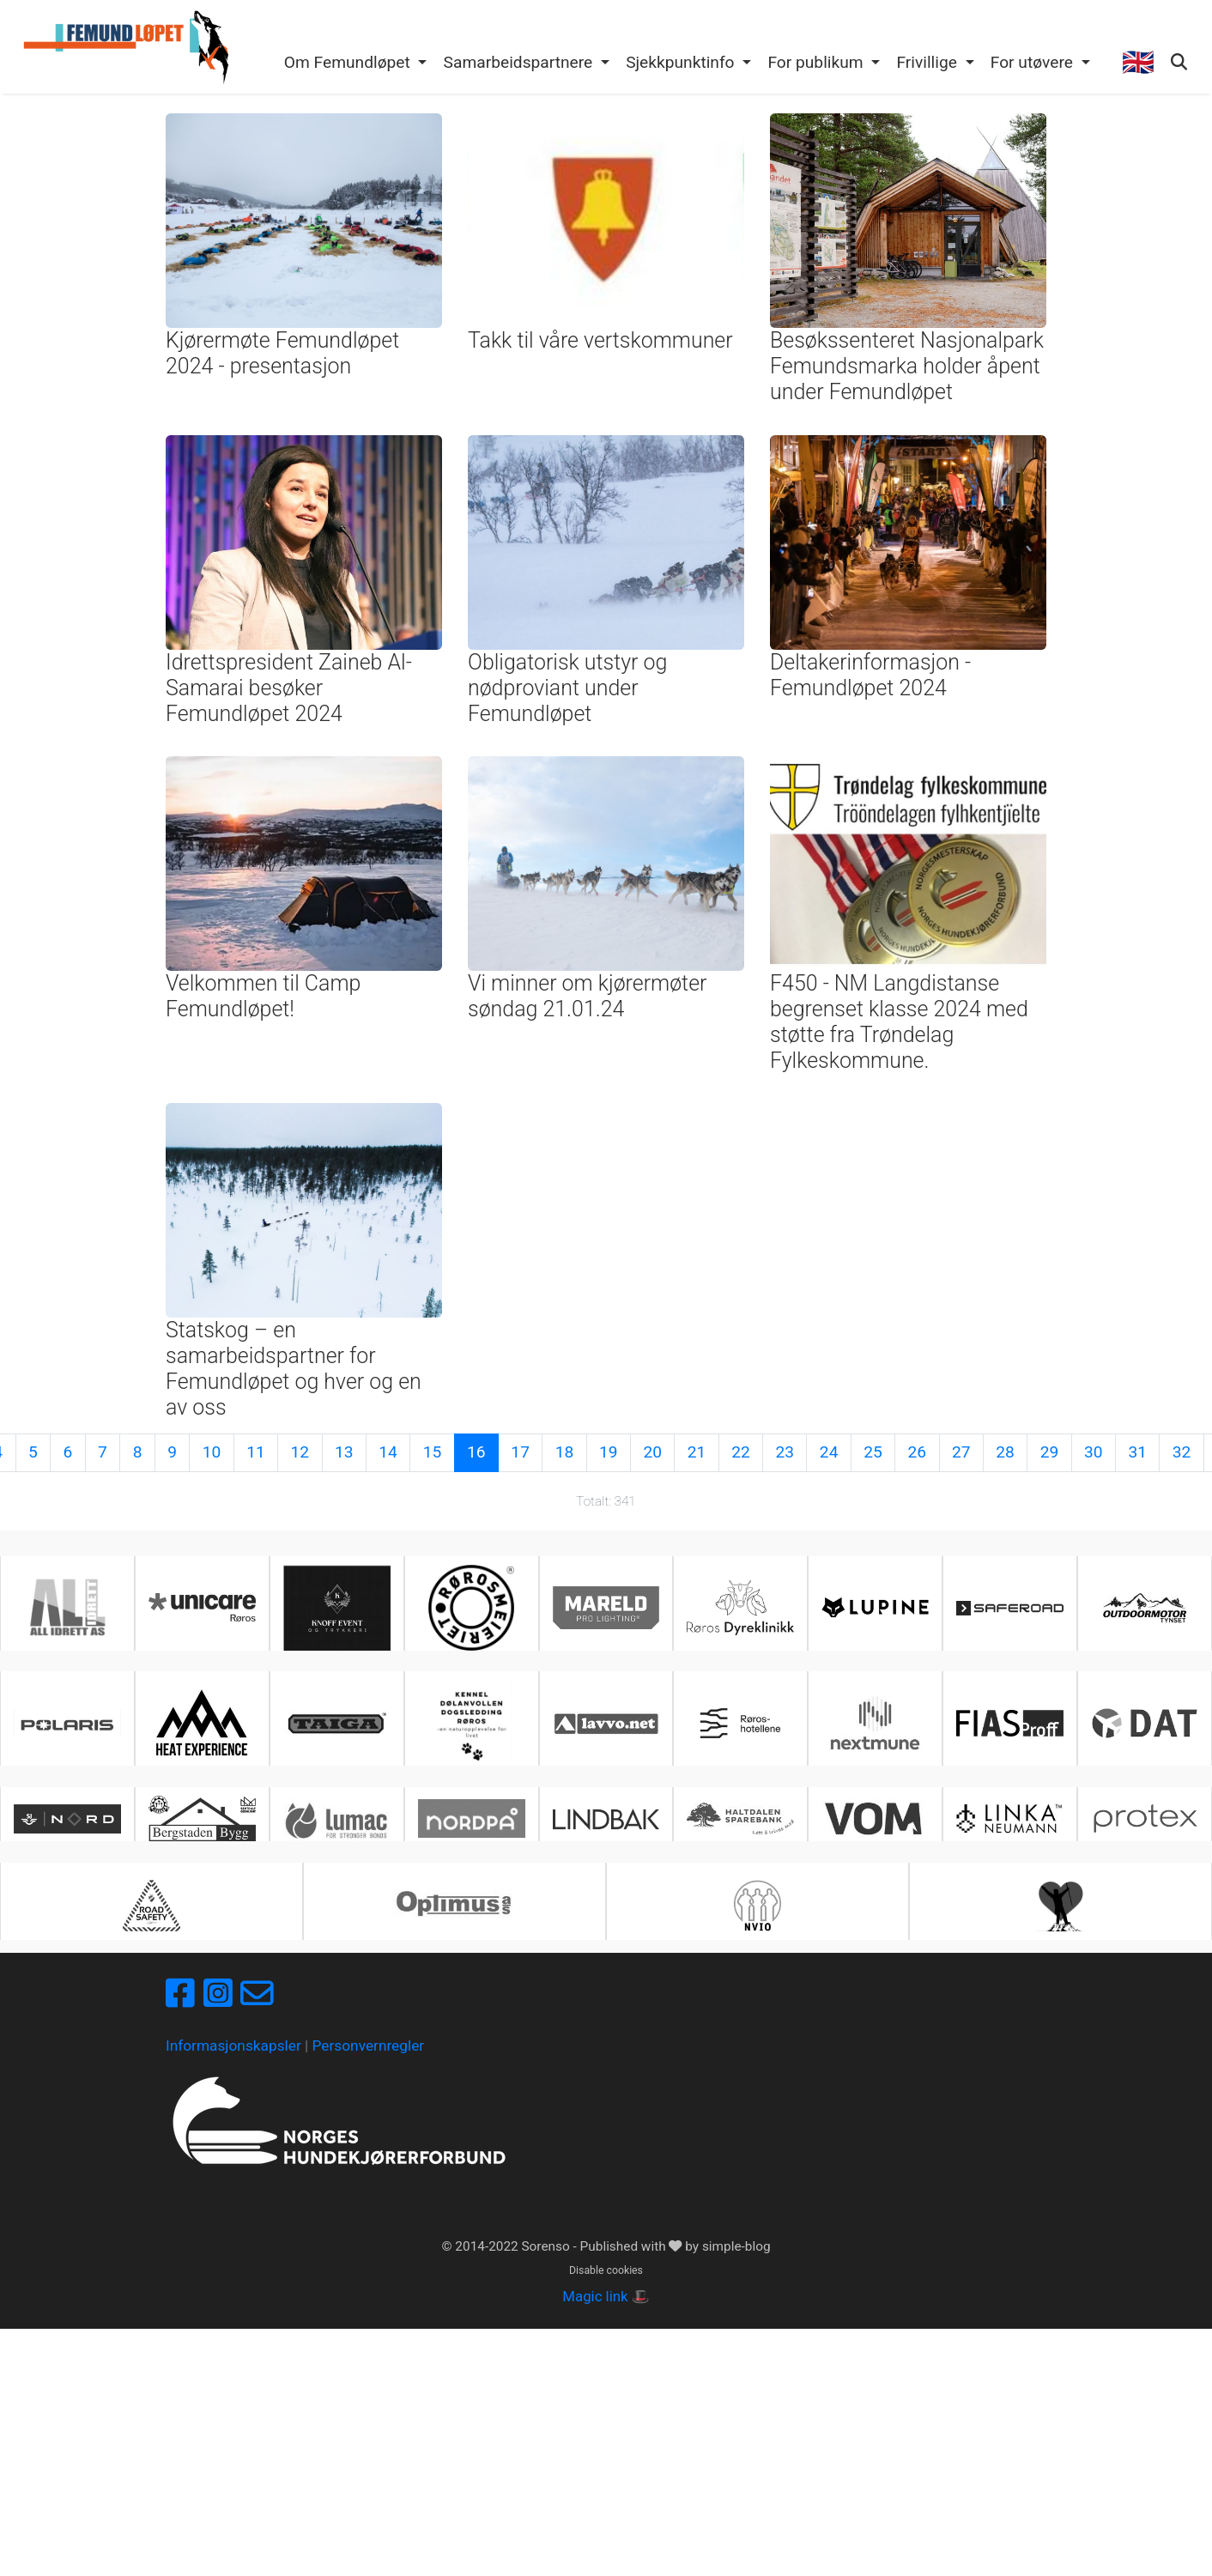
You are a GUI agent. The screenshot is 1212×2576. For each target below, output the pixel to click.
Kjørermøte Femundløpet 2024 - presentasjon (282, 353)
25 (873, 1452)
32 (1182, 1452)
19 (608, 1452)
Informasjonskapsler (233, 2045)
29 (1049, 1452)
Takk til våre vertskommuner (600, 340)
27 (961, 1452)
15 (432, 1452)
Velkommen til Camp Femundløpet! (263, 996)
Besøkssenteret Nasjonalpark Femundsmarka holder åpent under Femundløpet (907, 366)
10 (212, 1452)
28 (1005, 1452)
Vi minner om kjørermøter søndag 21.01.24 (587, 996)
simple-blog (736, 2246)
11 (255, 1452)
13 (344, 1452)
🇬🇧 (1138, 62)
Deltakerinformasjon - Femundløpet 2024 (870, 675)
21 (697, 1452)
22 (740, 1452)
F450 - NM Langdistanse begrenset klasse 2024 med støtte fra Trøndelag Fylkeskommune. (899, 1022)
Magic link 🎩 (605, 2296)
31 (1137, 1452)
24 (829, 1452)
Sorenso (547, 2246)
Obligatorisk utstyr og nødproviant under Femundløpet (567, 688)
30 (1093, 1452)
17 (520, 1452)
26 (917, 1452)
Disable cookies (606, 2270)
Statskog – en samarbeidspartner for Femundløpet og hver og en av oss (293, 1369)
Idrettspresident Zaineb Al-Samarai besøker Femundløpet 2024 (289, 688)
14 (388, 1452)
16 (476, 1452)
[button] (355, 63)
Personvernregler (368, 2045)
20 (652, 1452)
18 (564, 1452)
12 (300, 1452)
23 (785, 1452)
